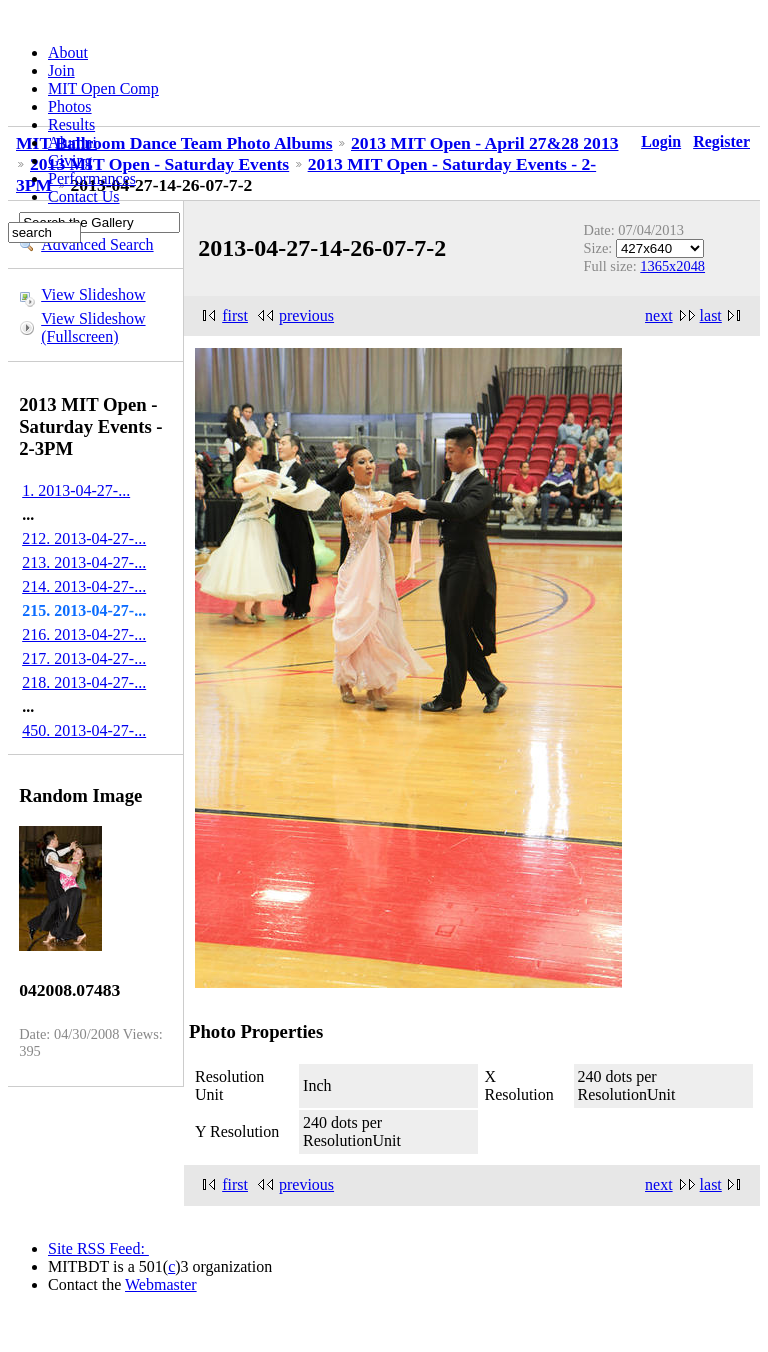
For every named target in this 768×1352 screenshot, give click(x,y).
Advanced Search (97, 244)
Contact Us (84, 196)
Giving (70, 160)
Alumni (72, 142)
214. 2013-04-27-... (84, 586)
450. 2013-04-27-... (84, 730)
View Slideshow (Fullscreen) (93, 327)
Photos (70, 106)
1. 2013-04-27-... (76, 490)
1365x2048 (672, 266)
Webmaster (161, 1284)
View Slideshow (93, 294)
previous (306, 315)
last (711, 315)
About (68, 52)
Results (71, 124)
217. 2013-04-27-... (84, 658)
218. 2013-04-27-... (84, 682)
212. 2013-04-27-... (84, 538)
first (235, 315)
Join (61, 70)
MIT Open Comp (103, 88)
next (659, 315)
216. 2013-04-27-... (84, 634)
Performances (92, 178)
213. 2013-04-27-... (84, 562)
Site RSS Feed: (98, 1248)
